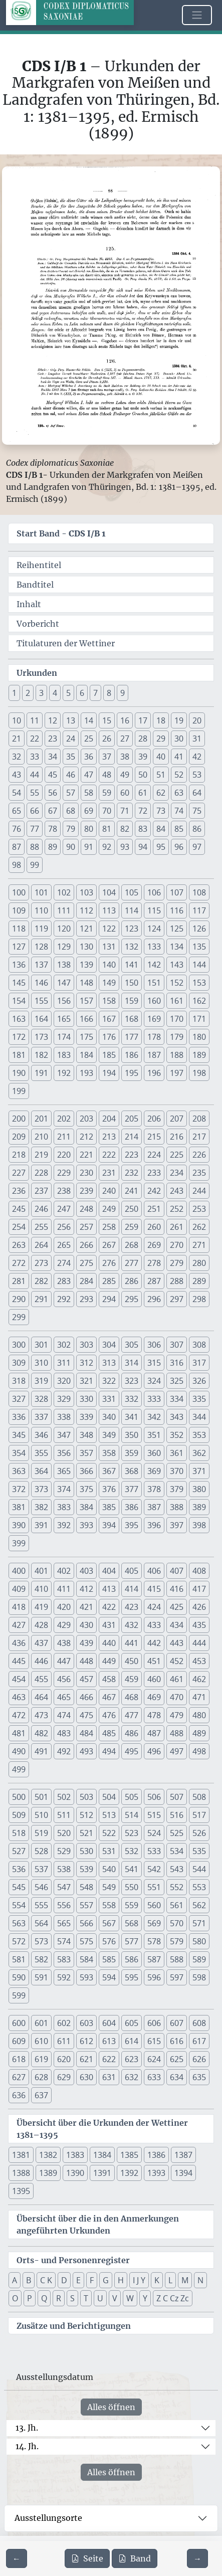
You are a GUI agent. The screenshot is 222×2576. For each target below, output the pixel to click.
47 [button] (88, 774)
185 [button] (109, 1054)
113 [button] (109, 910)
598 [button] (199, 1977)
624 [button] (154, 2059)
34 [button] (52, 756)
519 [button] (41, 1832)
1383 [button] (75, 2154)
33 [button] (34, 756)
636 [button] (19, 2095)
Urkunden (37, 673)
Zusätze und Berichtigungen (74, 2326)
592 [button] (64, 1977)
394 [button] (109, 1525)
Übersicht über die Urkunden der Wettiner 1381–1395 (102, 2129)
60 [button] (124, 792)
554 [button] (19, 1905)
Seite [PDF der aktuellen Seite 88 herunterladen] (87, 2558)
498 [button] (199, 1751)
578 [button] (154, 1941)
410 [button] (41, 1588)
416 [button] (176, 1588)
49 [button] (124, 774)
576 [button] (109, 1941)
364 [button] (41, 1471)
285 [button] (109, 1280)
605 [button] (131, 2023)
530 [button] (86, 1851)
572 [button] (19, 1941)
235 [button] (199, 1172)
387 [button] (154, 1507)
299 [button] (19, 1317)
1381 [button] (21, 2154)
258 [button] (109, 1226)
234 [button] (176, 1172)
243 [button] (176, 1190)
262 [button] (199, 1226)
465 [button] (64, 1697)
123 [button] (131, 928)
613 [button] (109, 2041)
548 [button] (86, 1887)
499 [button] (19, 1769)
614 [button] (131, 2041)
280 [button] (199, 1262)
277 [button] (131, 1262)
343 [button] (176, 1416)
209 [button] (19, 1136)
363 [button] (19, 1471)
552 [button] (176, 1887)
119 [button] (41, 928)
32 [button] (16, 756)
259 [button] (131, 1226)
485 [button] (109, 1733)
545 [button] (19, 1887)
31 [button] (196, 738)
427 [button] (19, 1624)
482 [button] (41, 1733)
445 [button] (19, 1661)
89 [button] (52, 846)
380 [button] (199, 1489)
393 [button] (86, 1525)
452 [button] (176, 1661)
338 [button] (64, 1416)
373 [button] (41, 1489)
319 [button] (41, 1380)
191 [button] (41, 1072)
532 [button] (131, 1851)
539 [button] (86, 1869)
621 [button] (86, 2059)
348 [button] (86, 1434)
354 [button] (19, 1452)
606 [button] (154, 2023)
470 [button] (176, 1697)
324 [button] (154, 1380)
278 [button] (154, 1262)
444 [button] (199, 1642)
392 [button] (64, 1525)
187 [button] (154, 1054)
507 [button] (176, 1796)
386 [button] (131, 1507)
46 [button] (70, 774)
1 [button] (14, 692)
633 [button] (154, 2077)
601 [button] (41, 2023)
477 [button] (131, 1715)
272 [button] (19, 1262)
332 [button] (131, 1398)
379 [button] (176, 1489)
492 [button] (64, 1751)
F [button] (92, 2280)
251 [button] (154, 1208)
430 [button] (86, 1624)
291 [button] (41, 1299)
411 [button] (64, 1588)
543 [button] (176, 1869)
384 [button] (86, 1507)
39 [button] (142, 756)
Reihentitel (39, 565)
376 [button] (109, 1489)
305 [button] (131, 1344)
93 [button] (124, 846)
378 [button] (154, 1489)
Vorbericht (38, 624)
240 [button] (109, 1190)
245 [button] (19, 1208)
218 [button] (19, 1154)
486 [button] (131, 1733)
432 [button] (131, 1624)
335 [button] (199, 1398)
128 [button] (41, 946)
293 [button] (86, 1299)
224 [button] (154, 1154)
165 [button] (64, 1018)
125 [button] (176, 928)
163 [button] (19, 1018)
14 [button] (88, 720)
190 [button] (19, 1072)
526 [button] (199, 1832)
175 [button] (86, 1036)
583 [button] (64, 1959)
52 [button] (178, 774)
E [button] (78, 2280)
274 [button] (64, 1262)
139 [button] (86, 964)
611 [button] (64, 2041)
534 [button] (176, 1851)
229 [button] (64, 1172)
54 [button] (16, 792)
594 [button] (109, 1977)
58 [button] (88, 792)
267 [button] (109, 1244)
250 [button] (131, 1208)
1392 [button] (129, 2172)
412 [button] (86, 1588)
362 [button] (199, 1452)
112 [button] (86, 910)
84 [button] (160, 828)
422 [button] (109, 1606)
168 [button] (131, 1018)
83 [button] (142, 828)
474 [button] (64, 1715)
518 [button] (19, 1832)
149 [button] (109, 982)
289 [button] (199, 1280)
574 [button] (64, 1941)
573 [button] (41, 1941)
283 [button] (64, 1280)
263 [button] (19, 1244)
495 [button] (131, 1751)
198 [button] (199, 1072)
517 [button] (199, 1814)
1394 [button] (183, 2172)
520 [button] (64, 1832)
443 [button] (176, 1642)
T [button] (86, 2298)
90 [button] (70, 846)
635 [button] (199, 2077)
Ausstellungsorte (48, 2518)
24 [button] (70, 738)
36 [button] (88, 756)
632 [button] (131, 2077)
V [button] (114, 2298)
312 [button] (86, 1362)
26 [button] (106, 738)
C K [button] (46, 2280)
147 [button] (64, 982)
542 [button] (154, 1869)
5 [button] (68, 692)
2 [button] (28, 692)
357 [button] (86, 1452)
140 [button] (109, 964)
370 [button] (176, 1471)
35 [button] (70, 756)
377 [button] (131, 1489)
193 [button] (86, 1072)
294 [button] (109, 1299)
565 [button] (64, 1923)
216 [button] (176, 1136)
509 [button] (19, 1814)
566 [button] (86, 1923)
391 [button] (41, 1525)
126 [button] (199, 928)
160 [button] (154, 1000)
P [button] (29, 2298)
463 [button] (19, 1697)
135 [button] (199, 946)
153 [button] (199, 982)
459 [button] (131, 1679)
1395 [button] (21, 2190)
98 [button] (16, 864)
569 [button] (154, 1923)
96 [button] (178, 846)
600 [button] (19, 2023)
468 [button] (131, 1697)
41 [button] (178, 756)
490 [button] (19, 1751)
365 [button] (64, 1471)
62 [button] (160, 792)
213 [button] (109, 1136)
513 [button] (109, 1814)
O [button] (15, 2298)
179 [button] (176, 1036)
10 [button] (16, 720)
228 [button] (41, 1172)
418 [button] (19, 1606)
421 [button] (86, 1606)
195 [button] (131, 1072)
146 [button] (41, 982)
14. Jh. (27, 2446)
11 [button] (34, 720)
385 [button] (109, 1507)
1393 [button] (156, 2172)
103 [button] (86, 892)
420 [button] (64, 1606)
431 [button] (109, 1624)
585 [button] (109, 1959)
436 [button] (19, 1642)
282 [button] (41, 1280)
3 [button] (41, 692)
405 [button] (131, 1570)
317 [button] (199, 1362)
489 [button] (199, 1733)
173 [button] (41, 1036)
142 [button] (154, 964)
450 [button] (131, 1661)
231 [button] (109, 1172)
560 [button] (154, 1905)
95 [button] (160, 846)
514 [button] (131, 1814)
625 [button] (176, 2059)
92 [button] (106, 846)
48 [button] (106, 774)
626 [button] (199, 2059)
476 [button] (109, 1715)
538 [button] (64, 1869)
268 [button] (131, 1244)
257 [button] (86, 1226)
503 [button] (86, 1796)
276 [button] (109, 1262)
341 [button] (131, 1416)
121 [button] (86, 928)
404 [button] (109, 1570)
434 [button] (176, 1624)
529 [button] (64, 1851)
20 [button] (196, 720)
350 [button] (131, 1434)
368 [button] (131, 1471)
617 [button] (199, 2041)
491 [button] (41, 1751)
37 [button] (106, 756)
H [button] (121, 2280)
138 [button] (64, 964)
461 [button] (176, 1679)
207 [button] (176, 1118)
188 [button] (176, 1054)
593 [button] (86, 1977)
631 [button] (109, 2077)
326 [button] (199, 1380)
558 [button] (109, 1905)
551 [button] (154, 1887)
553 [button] (199, 1887)
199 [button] (19, 1090)
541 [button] (131, 1869)
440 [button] (109, 1642)
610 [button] (41, 2041)
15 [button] (106, 720)
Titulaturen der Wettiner (66, 643)
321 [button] (86, 1380)
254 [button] (19, 1226)
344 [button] (199, 1416)
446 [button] (41, 1661)
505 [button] (131, 1796)
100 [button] (19, 892)
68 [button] (70, 810)
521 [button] (86, 1832)
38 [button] (124, 756)
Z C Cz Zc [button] (172, 2298)
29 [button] (160, 738)
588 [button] (176, 1959)
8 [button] (109, 692)
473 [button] (41, 1715)
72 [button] (142, 810)
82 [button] (124, 828)
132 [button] (131, 946)
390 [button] (19, 1525)
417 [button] (199, 1588)
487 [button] (154, 1733)
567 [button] (109, 1923)
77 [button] (34, 828)
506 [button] (154, 1796)
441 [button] (131, 1642)
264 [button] (41, 1244)
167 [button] (109, 1018)
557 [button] (86, 1905)
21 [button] (16, 738)
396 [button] (154, 1525)
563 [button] (19, 1923)
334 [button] (176, 1398)
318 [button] (19, 1380)
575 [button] (86, 1941)
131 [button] (109, 946)
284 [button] (86, 1280)
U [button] (100, 2298)
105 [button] (131, 892)
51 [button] (160, 774)
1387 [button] (183, 2154)
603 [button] (86, 2023)
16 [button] (124, 720)
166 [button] (86, 1018)
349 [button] (109, 1434)
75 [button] (196, 810)
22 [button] (34, 738)
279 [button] (176, 1262)
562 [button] (199, 1905)
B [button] (28, 2280)
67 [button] (52, 810)
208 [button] (199, 1118)
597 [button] (176, 1977)
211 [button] (64, 1136)
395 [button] (131, 1525)
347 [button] (64, 1434)
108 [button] (199, 892)
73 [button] (160, 810)
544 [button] (199, 1869)
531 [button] (109, 1851)
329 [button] (64, 1398)
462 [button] (199, 1679)
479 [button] (176, 1715)
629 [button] (64, 2077)
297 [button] (176, 1299)
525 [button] (176, 1832)
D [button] (64, 2280)
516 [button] (176, 1814)
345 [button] (19, 1434)
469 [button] (154, 1697)
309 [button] (19, 1362)
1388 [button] (21, 2172)
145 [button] (19, 982)
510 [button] (41, 1814)
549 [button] (109, 1887)
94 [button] (142, 846)
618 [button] (19, 2059)
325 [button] (176, 1380)
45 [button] (52, 774)
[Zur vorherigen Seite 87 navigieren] (16, 2558)
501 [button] (41, 1796)
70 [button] (106, 810)
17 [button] (142, 720)
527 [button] (19, 1851)
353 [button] (199, 1434)
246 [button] (41, 1208)
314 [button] (131, 1362)
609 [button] (19, 2041)
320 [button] (64, 1380)
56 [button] (52, 792)
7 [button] (95, 692)
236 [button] (19, 1190)
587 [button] (154, 1959)
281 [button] (19, 1280)
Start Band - (61, 533)
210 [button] (41, 1136)
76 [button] (16, 828)
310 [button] (41, 1362)
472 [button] (19, 1715)
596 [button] (154, 1977)
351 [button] (154, 1434)
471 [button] (199, 1697)
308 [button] (199, 1344)
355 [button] (41, 1452)
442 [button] (154, 1642)
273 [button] (41, 1262)
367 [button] (109, 1471)
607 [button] (176, 2023)
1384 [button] (102, 2154)
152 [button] (176, 982)
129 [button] (64, 946)
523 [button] (131, 1832)
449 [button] (109, 1661)
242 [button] (154, 1190)
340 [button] (109, 1416)
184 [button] (86, 1054)
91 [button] (88, 846)
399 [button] (19, 1543)
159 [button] (131, 1000)
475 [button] (86, 1715)
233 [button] (154, 1172)
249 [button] (109, 1208)
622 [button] (109, 2059)
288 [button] (176, 1280)
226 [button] (199, 1154)
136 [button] (19, 964)
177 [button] (131, 1036)
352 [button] (176, 1434)
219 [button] (41, 1154)
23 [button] (52, 738)
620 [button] (64, 2059)
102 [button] (64, 892)
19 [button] (178, 720)
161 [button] (176, 1000)
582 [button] (41, 1959)
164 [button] (41, 1018)
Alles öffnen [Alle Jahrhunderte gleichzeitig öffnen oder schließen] (111, 2407)
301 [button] (41, 1344)
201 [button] (41, 1118)
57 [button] (70, 792)
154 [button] (19, 1000)
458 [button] (109, 1679)
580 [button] (199, 1941)
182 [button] (41, 1054)
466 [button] (86, 1697)
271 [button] (199, 1244)
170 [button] (176, 1018)
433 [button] (154, 1624)
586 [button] (131, 1959)
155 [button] (41, 1000)
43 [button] (16, 774)
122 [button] (109, 928)
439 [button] (86, 1642)
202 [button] (64, 1118)
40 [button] (160, 756)
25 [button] (88, 738)
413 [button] (109, 1588)
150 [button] (131, 982)
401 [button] (41, 1570)
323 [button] (131, 1380)
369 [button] (154, 1471)
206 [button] (154, 1118)
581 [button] (19, 1959)
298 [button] (199, 1299)
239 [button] (86, 1190)
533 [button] (154, 1851)
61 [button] (142, 792)
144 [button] (199, 964)
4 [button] (55, 692)
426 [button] (199, 1606)
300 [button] (19, 1344)
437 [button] (41, 1642)
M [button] (184, 2280)
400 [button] (19, 1570)
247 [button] (64, 1208)
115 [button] (154, 910)
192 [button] (64, 1072)
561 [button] (176, 1905)
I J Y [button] (139, 2280)
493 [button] (86, 1751)
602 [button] (64, 2023)
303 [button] (86, 1344)
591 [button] (41, 1977)
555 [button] (41, 1905)
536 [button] (19, 1869)
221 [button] (86, 1154)
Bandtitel (35, 585)
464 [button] (41, 1697)
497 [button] (176, 1751)
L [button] (170, 2280)
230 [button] (86, 1172)
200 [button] (19, 1118)
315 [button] (154, 1362)
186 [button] (131, 1054)
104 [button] (109, 892)
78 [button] (52, 828)
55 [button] (34, 792)
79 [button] (70, 828)
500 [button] (19, 1796)
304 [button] (109, 1344)
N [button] (200, 2280)
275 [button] (86, 1262)
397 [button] (176, 1525)
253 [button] (199, 1208)
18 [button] (160, 720)
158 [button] (109, 1000)
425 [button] (176, 1606)
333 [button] (154, 1398)
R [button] (58, 2298)
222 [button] (109, 1154)
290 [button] (19, 1299)
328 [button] (41, 1398)
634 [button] (176, 2077)
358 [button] (109, 1452)
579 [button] (176, 1941)
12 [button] (52, 720)
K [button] (156, 2280)
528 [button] (41, 1851)
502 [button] (64, 1796)
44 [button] (34, 774)
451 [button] (154, 1661)
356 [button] (64, 1452)
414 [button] (131, 1588)
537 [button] (41, 1869)
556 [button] (64, 1905)
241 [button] (131, 1190)
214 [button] (131, 1136)
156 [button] (64, 1000)
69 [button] (88, 810)
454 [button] (19, 1679)
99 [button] (34, 864)
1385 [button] (129, 2154)
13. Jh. (27, 2428)
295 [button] (131, 1299)
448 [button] (86, 1661)
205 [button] (131, 1118)
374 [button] (64, 1489)
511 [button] (64, 1814)
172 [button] (19, 1036)
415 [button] (154, 1588)
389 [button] (199, 1507)
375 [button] (86, 1489)
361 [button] (176, 1452)
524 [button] (154, 1832)
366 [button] (86, 1471)
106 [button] (154, 892)
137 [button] (41, 964)
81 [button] (106, 828)
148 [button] (86, 982)
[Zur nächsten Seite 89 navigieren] (197, 2558)
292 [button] (64, 1299)
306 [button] (154, 1344)
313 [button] (109, 1362)
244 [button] (199, 1190)
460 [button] (154, 1679)
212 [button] (86, 1136)
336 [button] (19, 1416)
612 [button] (86, 2041)
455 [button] (41, 1679)
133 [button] (154, 946)
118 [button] (19, 928)
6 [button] (82, 692)
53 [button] (196, 774)
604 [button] (109, 2023)
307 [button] (176, 1344)
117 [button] (199, 910)
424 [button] (154, 1606)
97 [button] (196, 846)
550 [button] (131, 1887)
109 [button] (19, 910)
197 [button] (176, 1072)
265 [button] (64, 1244)
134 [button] (176, 946)
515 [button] (154, 1814)
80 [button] (88, 828)
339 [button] (86, 1416)
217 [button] (199, 1136)
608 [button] (199, 2023)
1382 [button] (48, 2154)
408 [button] (199, 1570)
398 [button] (199, 1525)
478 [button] (154, 1715)
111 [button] (64, 910)
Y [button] (145, 2298)
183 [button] (64, 1054)
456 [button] (64, 1679)
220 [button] (64, 1154)
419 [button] (41, 1606)
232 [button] (131, 1172)
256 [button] (64, 1226)
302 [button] (64, 1344)
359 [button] (131, 1452)
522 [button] (109, 1832)
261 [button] (176, 1226)
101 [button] (41, 892)
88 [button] (34, 846)
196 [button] (154, 1072)
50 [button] (142, 774)
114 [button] (131, 910)
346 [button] (41, 1434)
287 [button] (154, 1280)
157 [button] (86, 1000)
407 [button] (176, 1570)
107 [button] (176, 892)
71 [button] (124, 810)
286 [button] (131, 1280)
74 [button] (178, 810)
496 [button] (154, 1751)
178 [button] (154, 1036)
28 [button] (142, 738)
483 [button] (64, 1733)
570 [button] (176, 1923)
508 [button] (199, 1796)
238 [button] (64, 1190)
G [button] (106, 2280)
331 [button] (109, 1398)
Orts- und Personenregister (73, 2260)
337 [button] (41, 1416)
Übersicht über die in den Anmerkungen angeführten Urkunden (98, 2225)
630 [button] (86, 2077)
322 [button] (109, 1380)
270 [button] (176, 1244)
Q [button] (44, 2298)
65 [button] (16, 810)
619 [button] (41, 2059)
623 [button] (131, 2059)
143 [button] (176, 964)
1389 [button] (48, 2172)
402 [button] (64, 1570)
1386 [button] (156, 2154)
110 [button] (41, 910)
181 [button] (19, 1054)
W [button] (130, 2298)
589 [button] (199, 1959)
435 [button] (199, 1624)
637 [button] (41, 2095)
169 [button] (154, 1018)
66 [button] (34, 810)
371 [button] (199, 1471)
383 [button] (64, 1507)
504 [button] (109, 1796)
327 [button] (19, 1398)
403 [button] (86, 1570)
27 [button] (124, 738)
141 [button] (131, 964)
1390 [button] (75, 2172)
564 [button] (41, 1923)
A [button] (14, 2280)
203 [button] (86, 1118)
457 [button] (86, 1679)
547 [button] (64, 1887)
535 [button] (199, 1851)
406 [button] (154, 1570)
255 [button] (41, 1226)
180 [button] (199, 1036)
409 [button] (19, 1588)
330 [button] (86, 1398)
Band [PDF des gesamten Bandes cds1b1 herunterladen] (134, 2558)
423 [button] (131, 1606)
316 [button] (176, 1362)
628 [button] (41, 2077)
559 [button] (131, 1905)
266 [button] (86, 1244)
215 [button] (154, 1136)
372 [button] (19, 1489)
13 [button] (70, 720)
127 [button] (19, 946)
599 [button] (19, 1995)
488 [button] (176, 1733)
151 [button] (154, 982)
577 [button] (131, 1941)
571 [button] (199, 1923)
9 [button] (122, 692)
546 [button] (41, 1887)
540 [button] (109, 1869)
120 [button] (64, 928)
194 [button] (109, 1072)
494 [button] (109, 1751)
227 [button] (19, 1172)
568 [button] (131, 1923)
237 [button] (41, 1190)
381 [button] (19, 1507)
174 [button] (64, 1036)
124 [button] (154, 928)
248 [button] (86, 1208)
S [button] (72, 2298)
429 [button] (64, 1624)
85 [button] (178, 828)
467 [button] (109, 1697)
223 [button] (131, 1154)
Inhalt (29, 604)
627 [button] (19, 2077)
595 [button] (131, 1977)
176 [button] (109, 1036)
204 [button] (109, 1118)
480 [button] (199, 1715)
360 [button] (154, 1452)
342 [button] (154, 1416)
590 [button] (19, 1977)
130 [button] (86, 946)
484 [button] (86, 1733)
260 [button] (154, 1226)
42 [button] (196, 756)
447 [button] (64, 1661)
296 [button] (154, 1299)
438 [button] (64, 1642)
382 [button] (41, 1507)
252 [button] (176, 1208)
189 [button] (199, 1054)
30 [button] (178, 738)
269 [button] (154, 1244)
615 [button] (154, 2041)
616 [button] (176, 2041)
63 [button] (178, 792)
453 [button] (199, 1661)
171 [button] (199, 1018)
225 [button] (176, 1154)
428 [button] (41, 1624)
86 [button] (196, 828)
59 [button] (106, 792)
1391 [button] (102, 2172)
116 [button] (176, 910)
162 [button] (199, 1000)
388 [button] (176, 1507)
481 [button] (19, 1733)
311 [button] (64, 1362)
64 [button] (196, 792)
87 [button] (16, 846)
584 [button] (86, 1959)
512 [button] (86, 1814)
